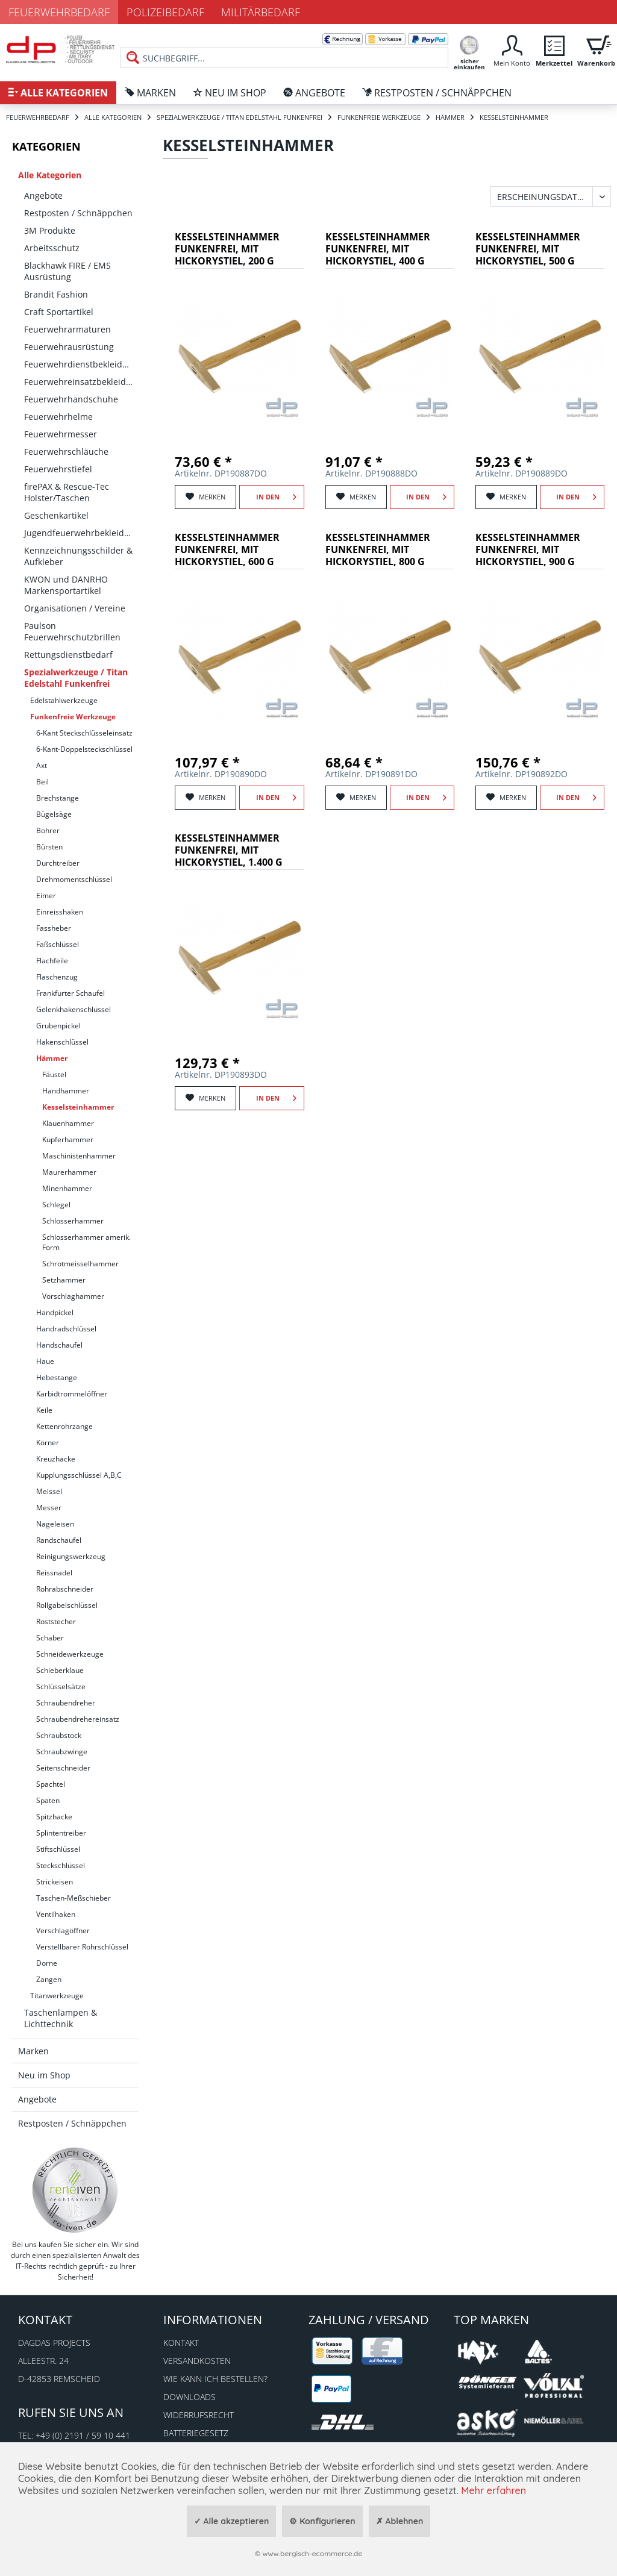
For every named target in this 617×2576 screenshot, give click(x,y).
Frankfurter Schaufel (70, 993)
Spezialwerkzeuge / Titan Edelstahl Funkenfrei (76, 677)
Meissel (49, 1491)
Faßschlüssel (57, 944)
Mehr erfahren (493, 2490)
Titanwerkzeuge (57, 1995)
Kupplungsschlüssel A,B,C (79, 1475)
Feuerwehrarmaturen (67, 329)
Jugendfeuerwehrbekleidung (81, 533)
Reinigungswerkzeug (70, 1556)
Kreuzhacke (55, 1459)
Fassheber (53, 928)
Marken (33, 2051)
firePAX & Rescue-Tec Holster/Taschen (66, 492)
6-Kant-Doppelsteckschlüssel (84, 749)
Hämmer (51, 1058)
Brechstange (57, 798)
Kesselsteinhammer (78, 1107)
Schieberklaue (60, 1670)
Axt (41, 765)
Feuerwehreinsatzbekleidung (81, 381)
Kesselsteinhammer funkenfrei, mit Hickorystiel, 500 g (527, 249)
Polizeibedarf (165, 12)
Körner (47, 1442)
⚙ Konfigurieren (322, 2521)
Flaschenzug (57, 977)
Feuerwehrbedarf (59, 12)
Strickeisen (54, 1882)
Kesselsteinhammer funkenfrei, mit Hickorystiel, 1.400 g (229, 850)
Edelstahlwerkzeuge (64, 700)
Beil (42, 782)
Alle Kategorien (49, 175)
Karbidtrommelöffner (71, 1394)
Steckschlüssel (60, 1865)
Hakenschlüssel (62, 1042)
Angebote (43, 195)
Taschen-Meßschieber (73, 1898)
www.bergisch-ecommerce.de (312, 2553)
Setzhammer (64, 1280)
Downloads (189, 2396)
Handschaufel (59, 1345)
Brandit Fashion (56, 294)
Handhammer (65, 1091)
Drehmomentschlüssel (74, 879)
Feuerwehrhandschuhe (71, 399)
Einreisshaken (59, 912)
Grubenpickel (58, 1026)
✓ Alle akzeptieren (231, 2521)
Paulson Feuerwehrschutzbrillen (72, 631)
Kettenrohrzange (64, 1426)
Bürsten (49, 847)
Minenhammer (67, 1188)
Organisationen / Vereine (74, 608)
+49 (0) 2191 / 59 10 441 (83, 2435)
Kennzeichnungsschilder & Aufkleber (78, 556)
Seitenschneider (63, 1768)
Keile (44, 1410)
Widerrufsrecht (198, 2415)
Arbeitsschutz (52, 248)
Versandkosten (197, 2360)
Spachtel (50, 1784)
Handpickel (55, 1312)
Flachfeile (52, 960)
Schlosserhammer (73, 1221)
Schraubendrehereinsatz (77, 1719)
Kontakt (181, 2342)
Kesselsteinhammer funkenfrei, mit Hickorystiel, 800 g (377, 549)
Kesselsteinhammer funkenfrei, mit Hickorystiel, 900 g (527, 549)
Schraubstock (58, 1735)
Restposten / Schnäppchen (78, 213)
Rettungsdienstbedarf (68, 654)
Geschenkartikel (56, 515)
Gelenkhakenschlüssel (73, 1009)
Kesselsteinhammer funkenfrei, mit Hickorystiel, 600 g (227, 549)
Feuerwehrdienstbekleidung (81, 364)
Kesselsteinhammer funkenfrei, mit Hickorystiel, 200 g (227, 249)
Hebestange (56, 1377)
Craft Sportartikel (58, 311)
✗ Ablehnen (400, 2521)
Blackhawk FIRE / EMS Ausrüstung (67, 271)
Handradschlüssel (66, 1329)
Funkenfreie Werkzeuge (73, 716)
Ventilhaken (55, 1914)
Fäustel (54, 1074)
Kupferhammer (67, 1139)
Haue (45, 1361)
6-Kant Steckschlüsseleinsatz (84, 733)
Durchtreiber (58, 863)
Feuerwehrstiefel (58, 469)
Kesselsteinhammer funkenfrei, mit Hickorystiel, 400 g (377, 249)
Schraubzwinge (61, 1751)
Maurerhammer (69, 1172)
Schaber (50, 1638)
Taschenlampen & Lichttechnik (60, 2018)
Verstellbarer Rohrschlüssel (82, 1947)
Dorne (46, 1963)
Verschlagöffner (63, 1930)
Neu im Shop (44, 2075)
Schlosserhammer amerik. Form (86, 1242)
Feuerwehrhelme (58, 416)
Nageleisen (55, 1524)
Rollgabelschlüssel (67, 1605)
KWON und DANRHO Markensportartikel (66, 585)
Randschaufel (58, 1540)
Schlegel (56, 1204)
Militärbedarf (260, 12)
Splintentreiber (61, 1833)
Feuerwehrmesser (60, 434)
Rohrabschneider (64, 1589)
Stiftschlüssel (58, 1849)
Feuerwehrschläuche (66, 451)
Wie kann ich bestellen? (215, 2378)
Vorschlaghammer (73, 1296)
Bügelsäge (54, 814)
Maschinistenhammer (79, 1156)
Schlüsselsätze (61, 1686)
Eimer (46, 895)
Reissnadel (54, 1573)
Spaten (48, 1800)
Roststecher (56, 1621)
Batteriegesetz (195, 2433)
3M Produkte (49, 230)
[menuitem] (284, 48)
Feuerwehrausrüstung (69, 346)
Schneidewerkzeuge (70, 1654)
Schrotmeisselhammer (80, 1263)
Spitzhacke (54, 1817)
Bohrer (48, 830)
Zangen (48, 1979)
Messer (48, 1507)
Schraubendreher (65, 1703)
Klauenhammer (68, 1123)
